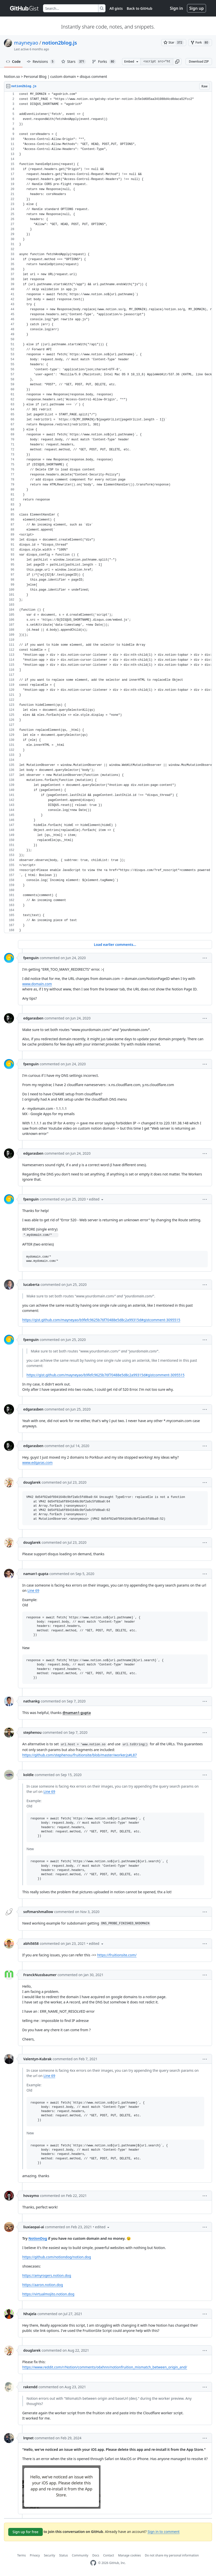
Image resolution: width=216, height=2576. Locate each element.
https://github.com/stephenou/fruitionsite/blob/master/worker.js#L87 (79, 1755)
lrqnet (28, 2438)
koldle (28, 1774)
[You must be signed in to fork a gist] (200, 42)
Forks (104, 61)
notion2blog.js (59, 42)
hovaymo (31, 2195)
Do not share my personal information (172, 2555)
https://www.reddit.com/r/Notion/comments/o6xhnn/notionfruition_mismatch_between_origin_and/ (104, 2367)
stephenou (32, 1732)
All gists (116, 8)
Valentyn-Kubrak (37, 2058)
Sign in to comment (164, 2531)
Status (63, 2555)
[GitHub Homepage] (93, 2563)
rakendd (30, 2386)
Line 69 (33, 1590)
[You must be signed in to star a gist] (173, 42)
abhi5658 (31, 1943)
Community (80, 2555)
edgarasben (33, 1018)
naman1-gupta (35, 1573)
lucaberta (31, 1284)
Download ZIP (199, 61)
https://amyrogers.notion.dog (46, 2275)
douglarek (31, 1482)
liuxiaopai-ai (33, 2226)
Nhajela (29, 2313)
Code (13, 61)
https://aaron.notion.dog (42, 2284)
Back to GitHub (139, 8)
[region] (108, 512)
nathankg (31, 1701)
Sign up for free (25, 2531)
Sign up (196, 8)
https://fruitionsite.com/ (116, 1955)
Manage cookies (129, 2555)
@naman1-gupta (76, 1712)
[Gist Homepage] (24, 8)
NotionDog (37, 2238)
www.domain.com (37, 983)
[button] (177, 61)
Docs (95, 2555)
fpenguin (31, 957)
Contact (108, 2555)
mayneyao (26, 42)
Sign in (176, 8)
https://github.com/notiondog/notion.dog (56, 2257)
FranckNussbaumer (39, 1974)
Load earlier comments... (115, 944)
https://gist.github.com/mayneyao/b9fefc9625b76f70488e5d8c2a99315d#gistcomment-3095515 (101, 1319)
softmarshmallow (38, 1911)
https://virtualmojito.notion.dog (48, 2294)
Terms (21, 2555)
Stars (73, 61)
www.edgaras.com (37, 1462)
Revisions (41, 61)
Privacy (35, 2555)
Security (49, 2555)
